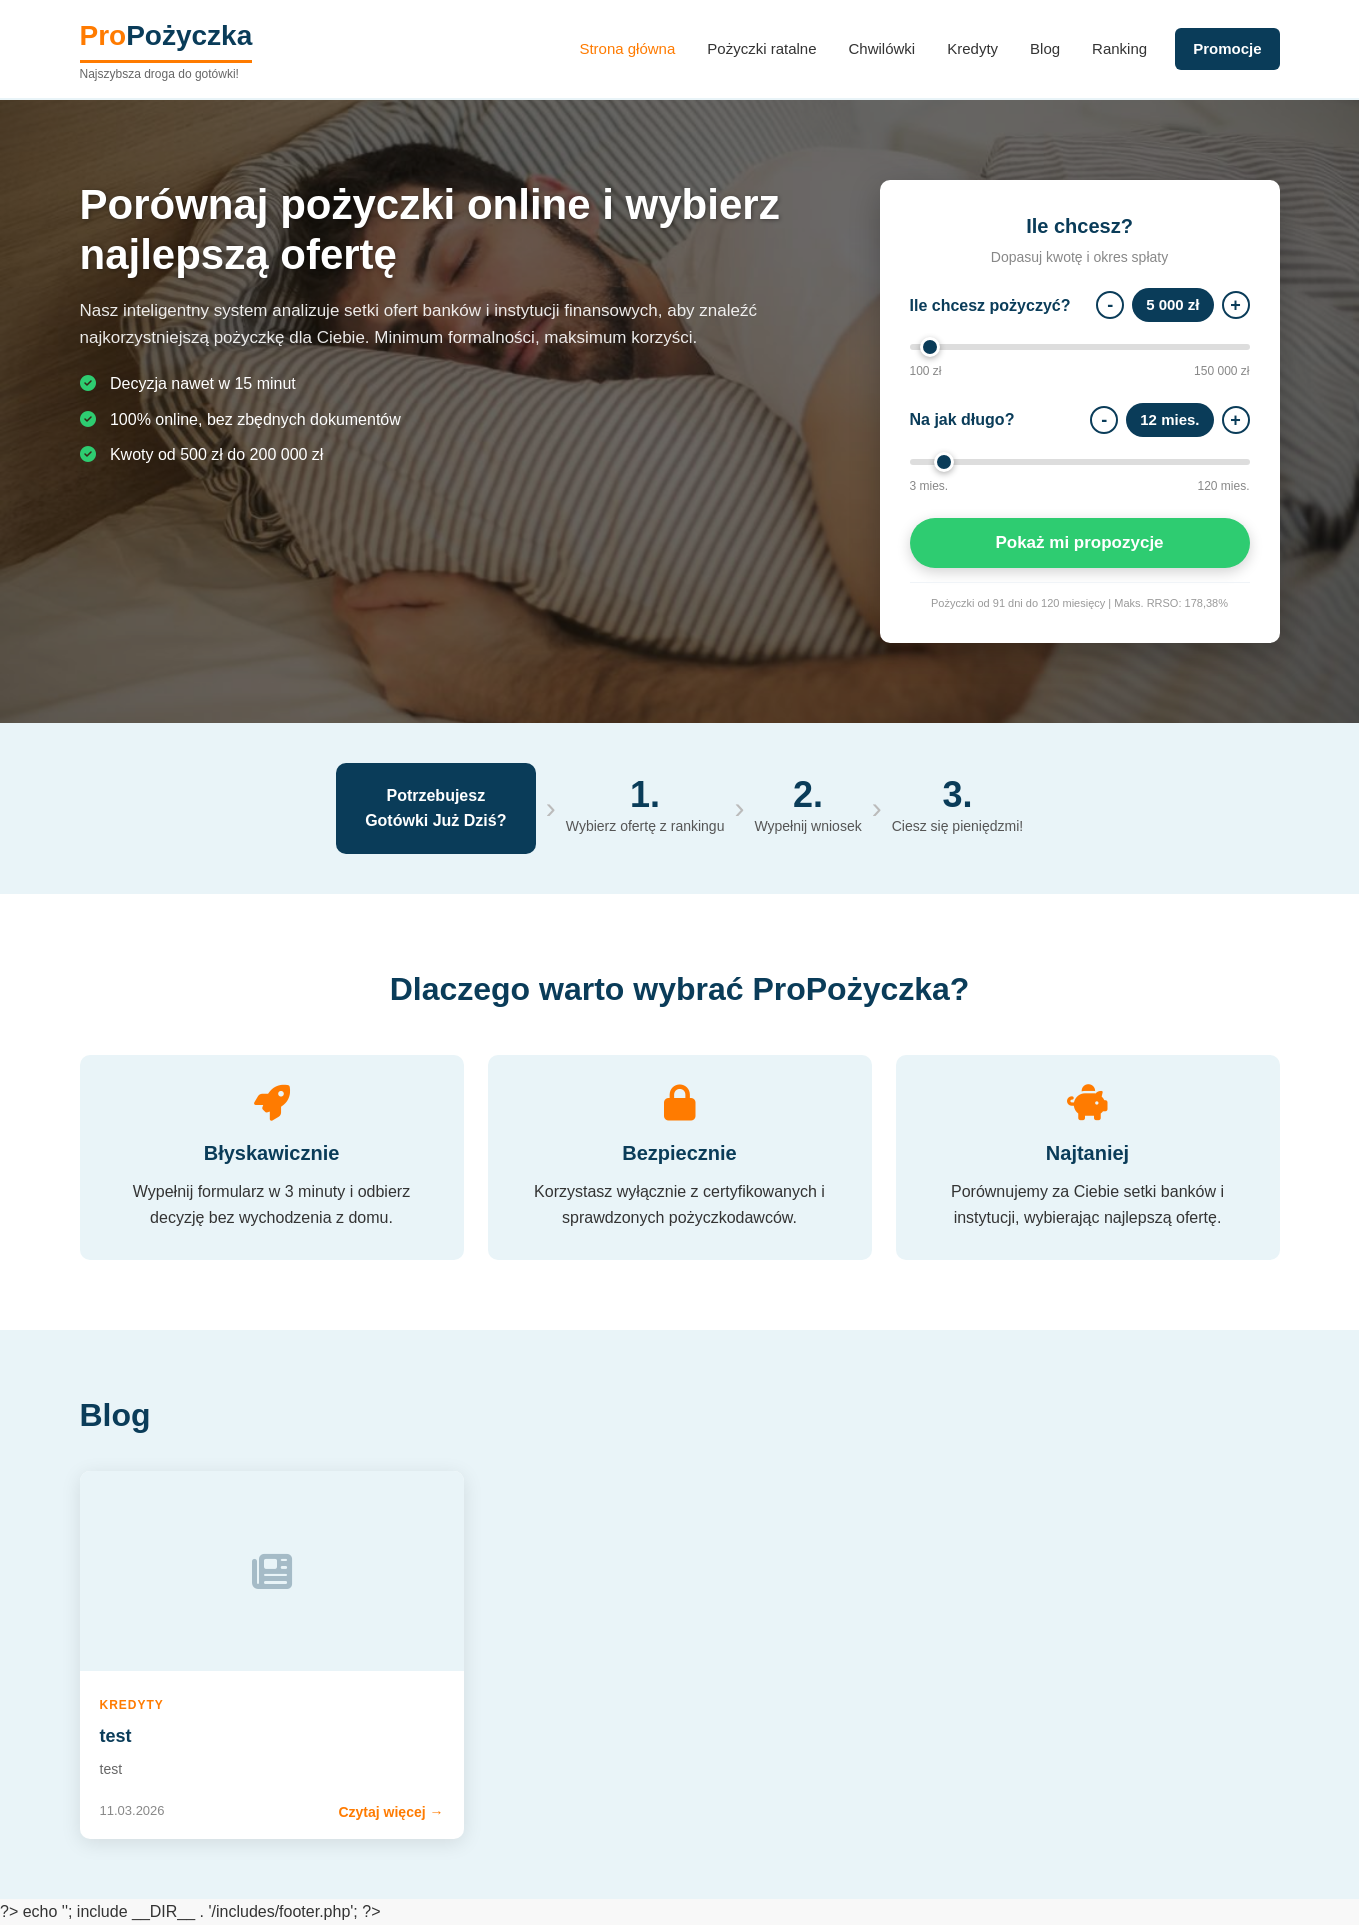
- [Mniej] (1110, 305)
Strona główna (627, 48)
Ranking (1119, 48)
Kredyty (972, 48)
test (116, 1736)
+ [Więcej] (1235, 305)
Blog (1045, 48)
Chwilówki (882, 48)
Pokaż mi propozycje (1079, 542)
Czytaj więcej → (390, 1812)
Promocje (1227, 48)
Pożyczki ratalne (761, 48)
